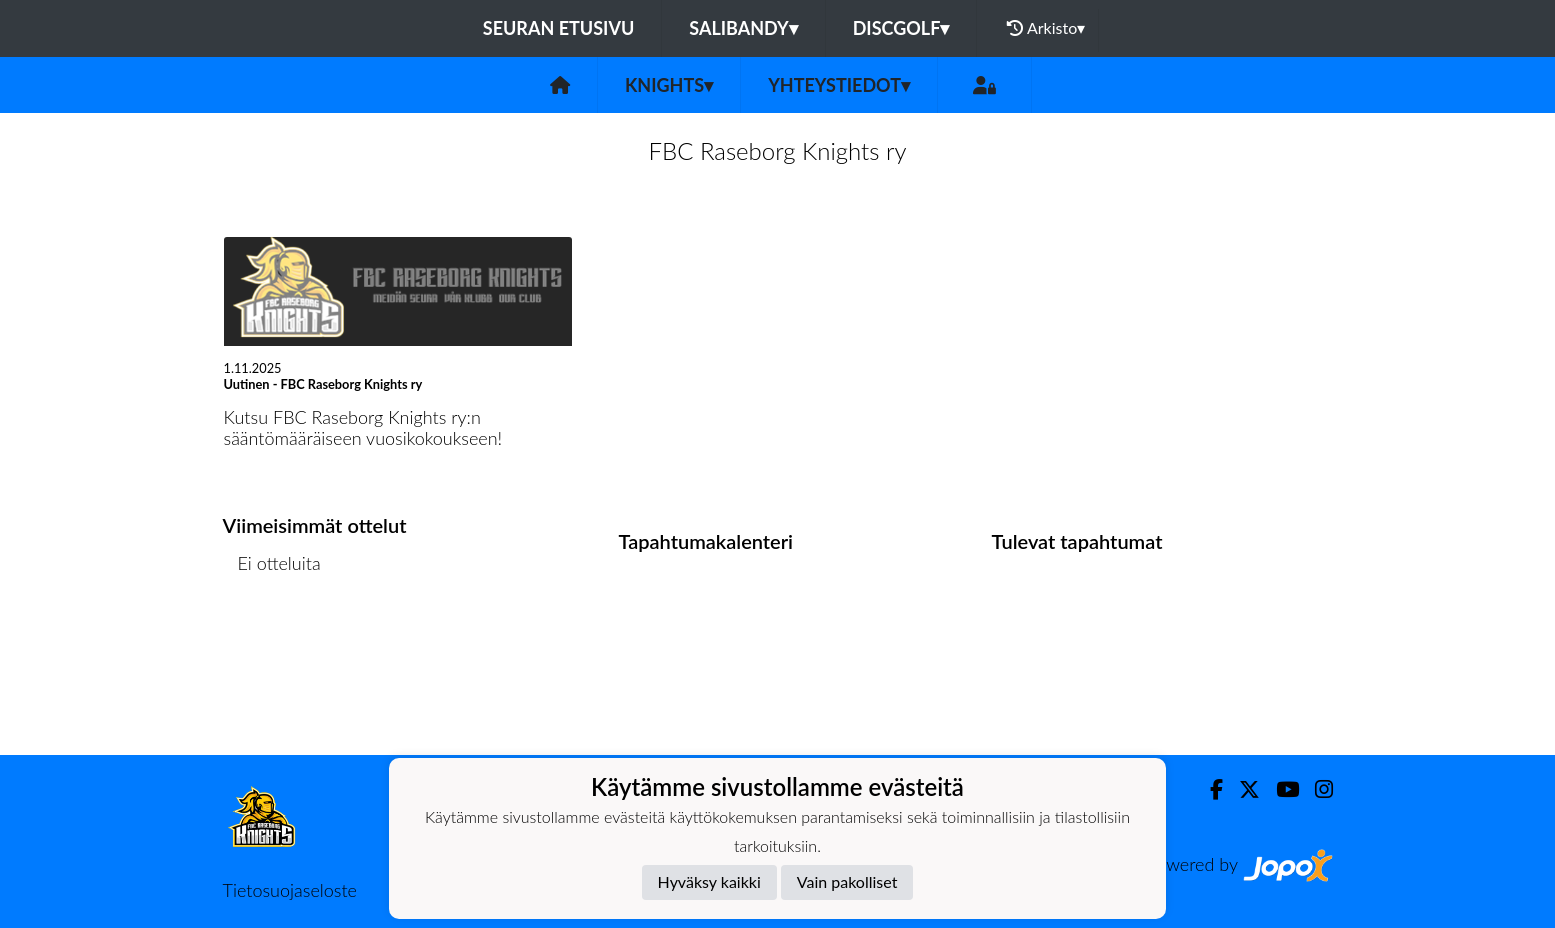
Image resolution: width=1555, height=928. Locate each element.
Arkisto (1046, 28)
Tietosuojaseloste (290, 890)
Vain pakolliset (847, 881)
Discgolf (901, 28)
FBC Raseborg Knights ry (777, 150)
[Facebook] (1208, 789)
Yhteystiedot (839, 85)
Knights (669, 85)
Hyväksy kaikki (709, 881)
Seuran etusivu (559, 28)
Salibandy (743, 28)
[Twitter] (1241, 789)
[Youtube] (1279, 789)
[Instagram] (1316, 789)
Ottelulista (272, 639)
